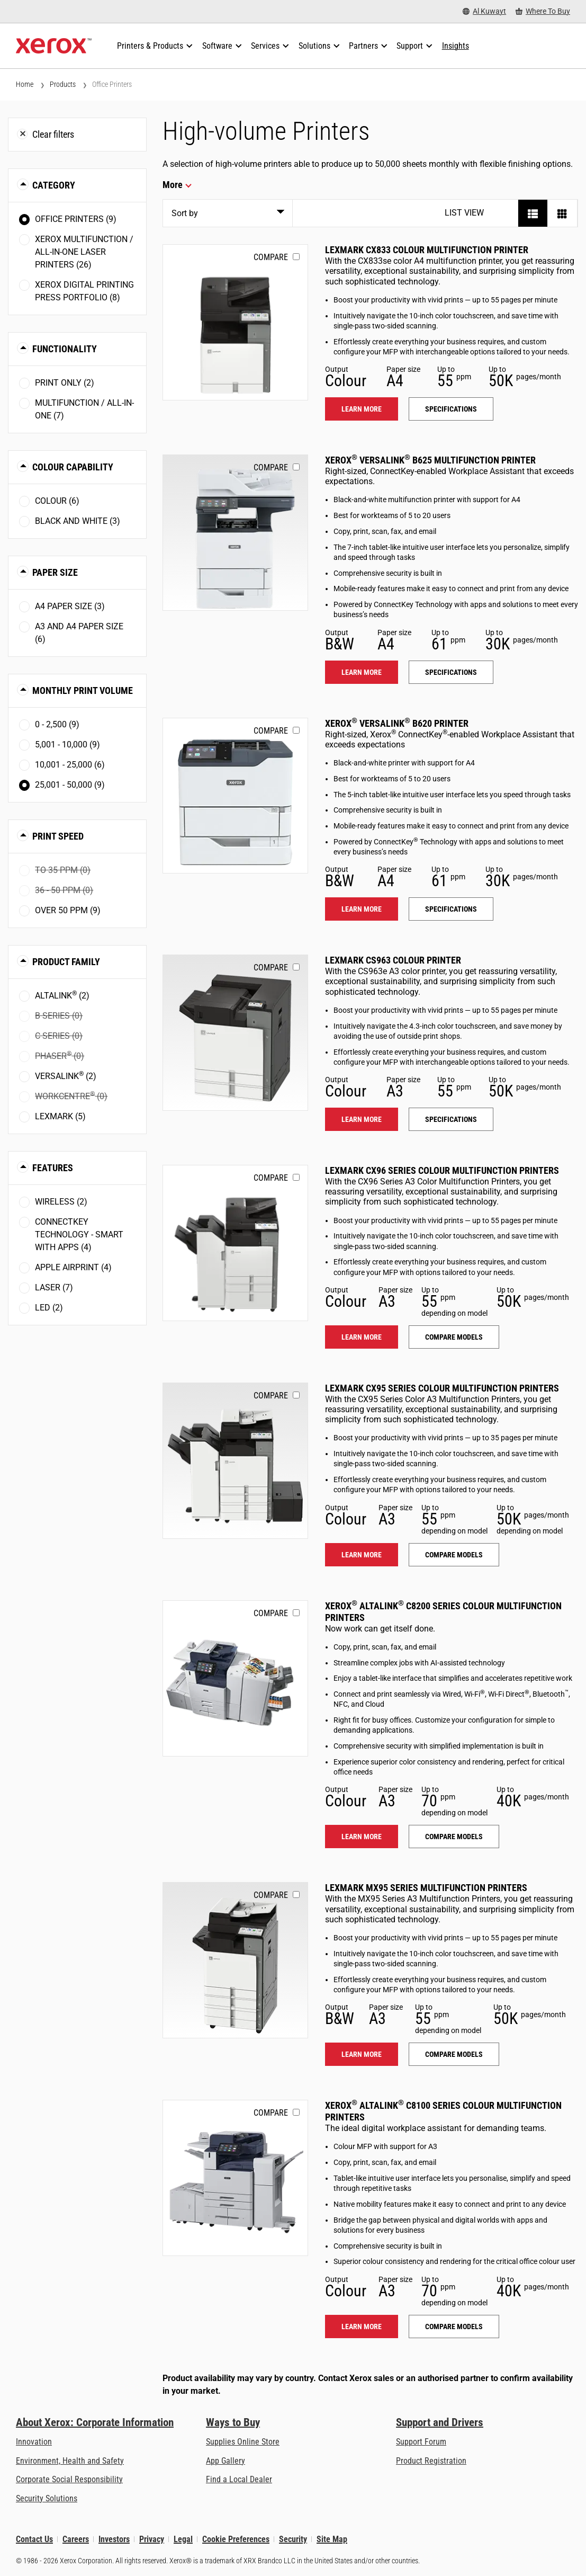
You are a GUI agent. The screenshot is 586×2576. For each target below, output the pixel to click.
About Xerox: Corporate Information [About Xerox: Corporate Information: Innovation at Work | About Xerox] (95, 2422)
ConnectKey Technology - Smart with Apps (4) (79, 1234)
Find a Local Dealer (239, 2479)
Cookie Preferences (235, 2539)
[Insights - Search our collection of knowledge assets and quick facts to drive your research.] (455, 46)
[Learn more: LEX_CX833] (235, 322)
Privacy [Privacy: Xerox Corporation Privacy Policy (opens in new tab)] (151, 2539)
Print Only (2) (64, 383)
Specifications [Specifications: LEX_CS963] (451, 1119)
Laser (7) (54, 1287)
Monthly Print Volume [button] (82, 690)
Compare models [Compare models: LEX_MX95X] (454, 2054)
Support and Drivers (439, 2422)
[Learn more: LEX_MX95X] (235, 1960)
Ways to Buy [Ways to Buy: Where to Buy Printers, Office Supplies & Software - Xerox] (233, 2422)
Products (63, 84)
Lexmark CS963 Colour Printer (393, 960)
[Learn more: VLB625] (235, 532)
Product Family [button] (66, 961)
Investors (114, 2539)
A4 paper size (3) (70, 606)
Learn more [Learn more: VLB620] (361, 909)
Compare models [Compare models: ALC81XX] (454, 2326)
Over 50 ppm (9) (68, 910)
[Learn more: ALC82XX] (235, 1678)
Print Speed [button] (58, 836)
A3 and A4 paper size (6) (79, 632)
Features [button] (52, 1167)
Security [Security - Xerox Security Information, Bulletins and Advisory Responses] (293, 2539)
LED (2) (49, 1308)
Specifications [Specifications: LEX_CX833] (451, 409)
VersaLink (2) (65, 1075)
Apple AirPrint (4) (73, 1267)
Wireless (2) (61, 1202)
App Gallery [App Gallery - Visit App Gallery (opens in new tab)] (225, 2461)
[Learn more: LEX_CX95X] (235, 1461)
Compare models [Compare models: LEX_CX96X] (454, 1337)
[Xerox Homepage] (54, 46)
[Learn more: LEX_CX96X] (235, 1243)
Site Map (332, 2539)
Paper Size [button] (55, 572)
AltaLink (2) (62, 995)
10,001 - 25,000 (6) (70, 765)
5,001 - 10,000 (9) (67, 744)
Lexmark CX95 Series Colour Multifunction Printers (442, 1388)
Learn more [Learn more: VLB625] (361, 672)
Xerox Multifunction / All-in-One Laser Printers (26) (84, 252)
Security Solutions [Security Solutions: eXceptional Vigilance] (46, 2498)
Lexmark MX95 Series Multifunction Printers (426, 1887)
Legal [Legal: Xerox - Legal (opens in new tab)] (183, 2539)
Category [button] (53, 185)
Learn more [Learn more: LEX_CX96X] (361, 1337)
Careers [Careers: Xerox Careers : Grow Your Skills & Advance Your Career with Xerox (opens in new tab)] (75, 2539)
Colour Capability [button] (72, 467)
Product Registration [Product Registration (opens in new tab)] (431, 2461)
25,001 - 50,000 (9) (70, 785)
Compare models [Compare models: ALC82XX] (454, 1836)
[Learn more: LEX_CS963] (235, 1033)
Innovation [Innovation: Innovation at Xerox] (34, 2442)
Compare (271, 257)
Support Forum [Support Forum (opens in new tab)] (421, 2442)
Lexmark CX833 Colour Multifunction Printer (426, 249)
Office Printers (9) (75, 219)
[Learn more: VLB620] (235, 796)
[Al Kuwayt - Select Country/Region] (484, 11)
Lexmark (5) (60, 1116)
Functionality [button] (64, 348)
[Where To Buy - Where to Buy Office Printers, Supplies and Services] (543, 11)
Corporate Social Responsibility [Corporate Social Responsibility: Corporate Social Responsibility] (69, 2479)
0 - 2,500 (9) (57, 724)
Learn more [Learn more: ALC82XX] (361, 1836)
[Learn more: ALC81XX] (235, 2178)
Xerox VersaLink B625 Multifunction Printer (430, 460)
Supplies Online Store (243, 2442)
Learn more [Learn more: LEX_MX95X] (361, 2054)
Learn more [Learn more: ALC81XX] (361, 2326)
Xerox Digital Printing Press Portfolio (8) (84, 291)
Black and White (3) (77, 521)
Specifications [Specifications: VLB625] (451, 672)
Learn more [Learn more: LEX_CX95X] (361, 1554)
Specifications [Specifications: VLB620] (451, 909)
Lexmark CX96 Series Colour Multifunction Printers (442, 1170)
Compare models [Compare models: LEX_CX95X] (454, 1554)
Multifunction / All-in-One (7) (84, 409)
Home (24, 84)
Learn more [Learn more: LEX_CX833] (361, 409)
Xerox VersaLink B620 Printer (396, 723)
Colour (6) (57, 501)
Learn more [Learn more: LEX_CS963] (361, 1119)
